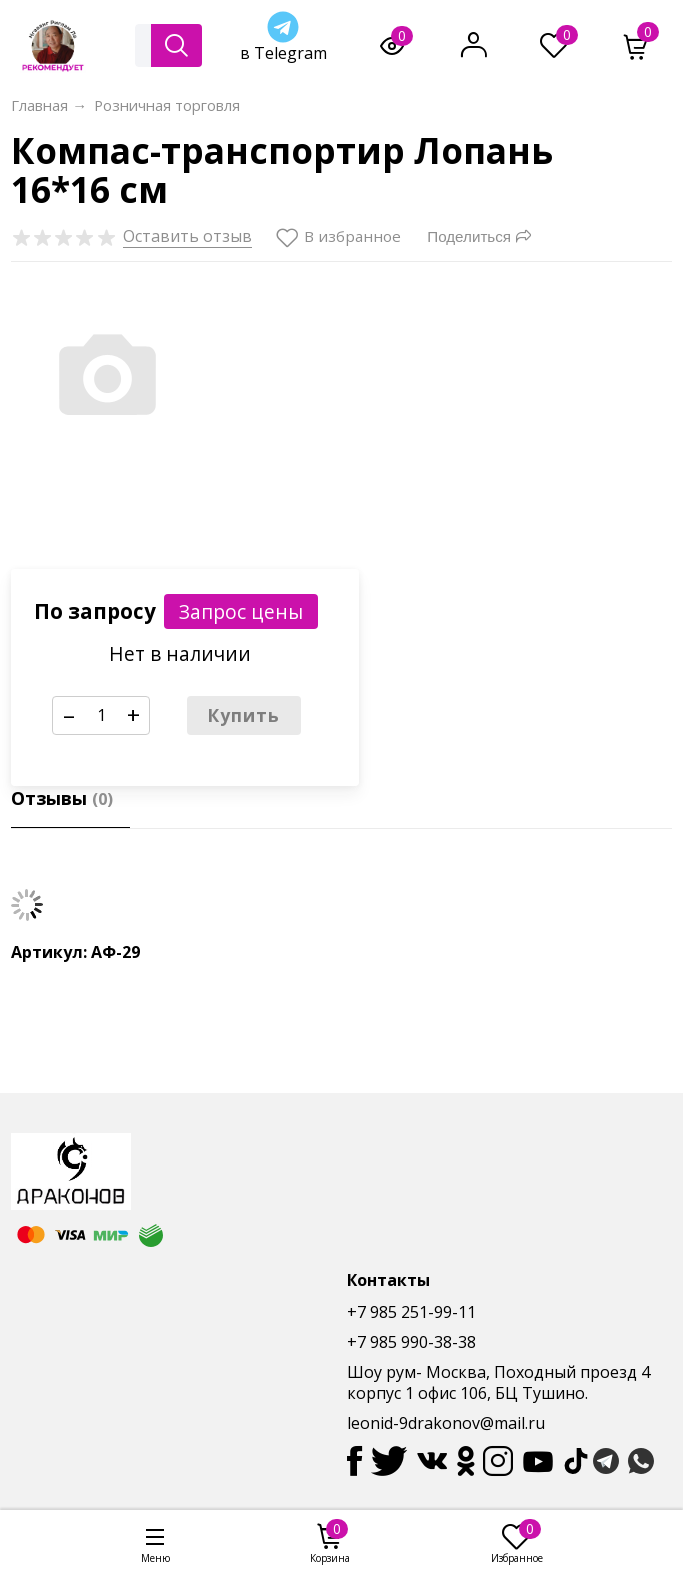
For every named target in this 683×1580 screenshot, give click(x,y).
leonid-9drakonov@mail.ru (446, 1423)
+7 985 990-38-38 (411, 1342)
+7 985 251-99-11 (411, 1312)
